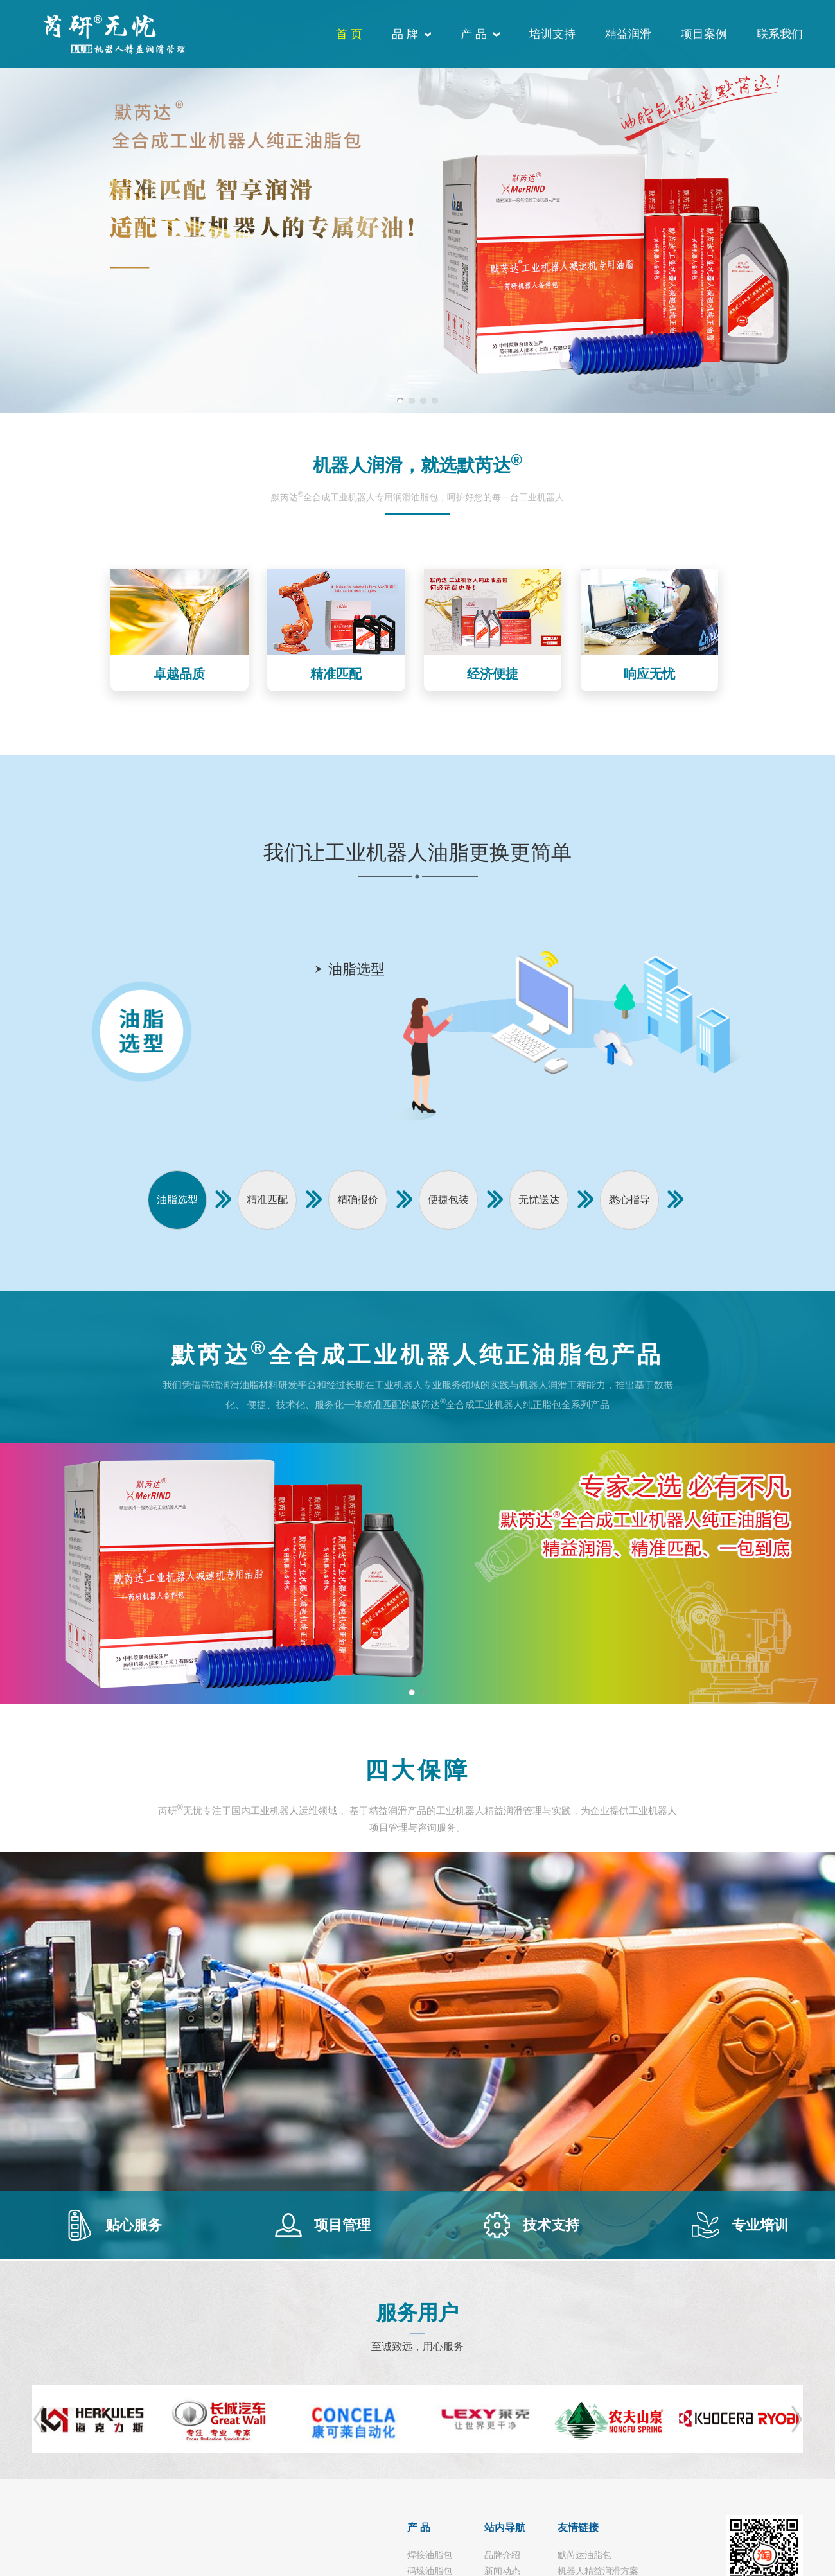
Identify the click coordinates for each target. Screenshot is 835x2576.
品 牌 (405, 34)
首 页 (349, 34)
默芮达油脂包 (584, 2555)
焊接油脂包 (429, 2555)
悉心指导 (629, 1199)
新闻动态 (502, 2571)
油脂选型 (177, 1199)
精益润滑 (628, 34)
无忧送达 (538, 1199)
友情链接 (578, 2527)
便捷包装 (448, 1199)
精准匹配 (267, 1199)
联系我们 (780, 34)
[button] (400, 401)
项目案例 (704, 34)
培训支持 (552, 34)
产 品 (474, 34)
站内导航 (504, 2527)
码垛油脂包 (429, 2571)
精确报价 (357, 1199)
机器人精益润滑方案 (598, 2571)
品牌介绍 (502, 2555)
